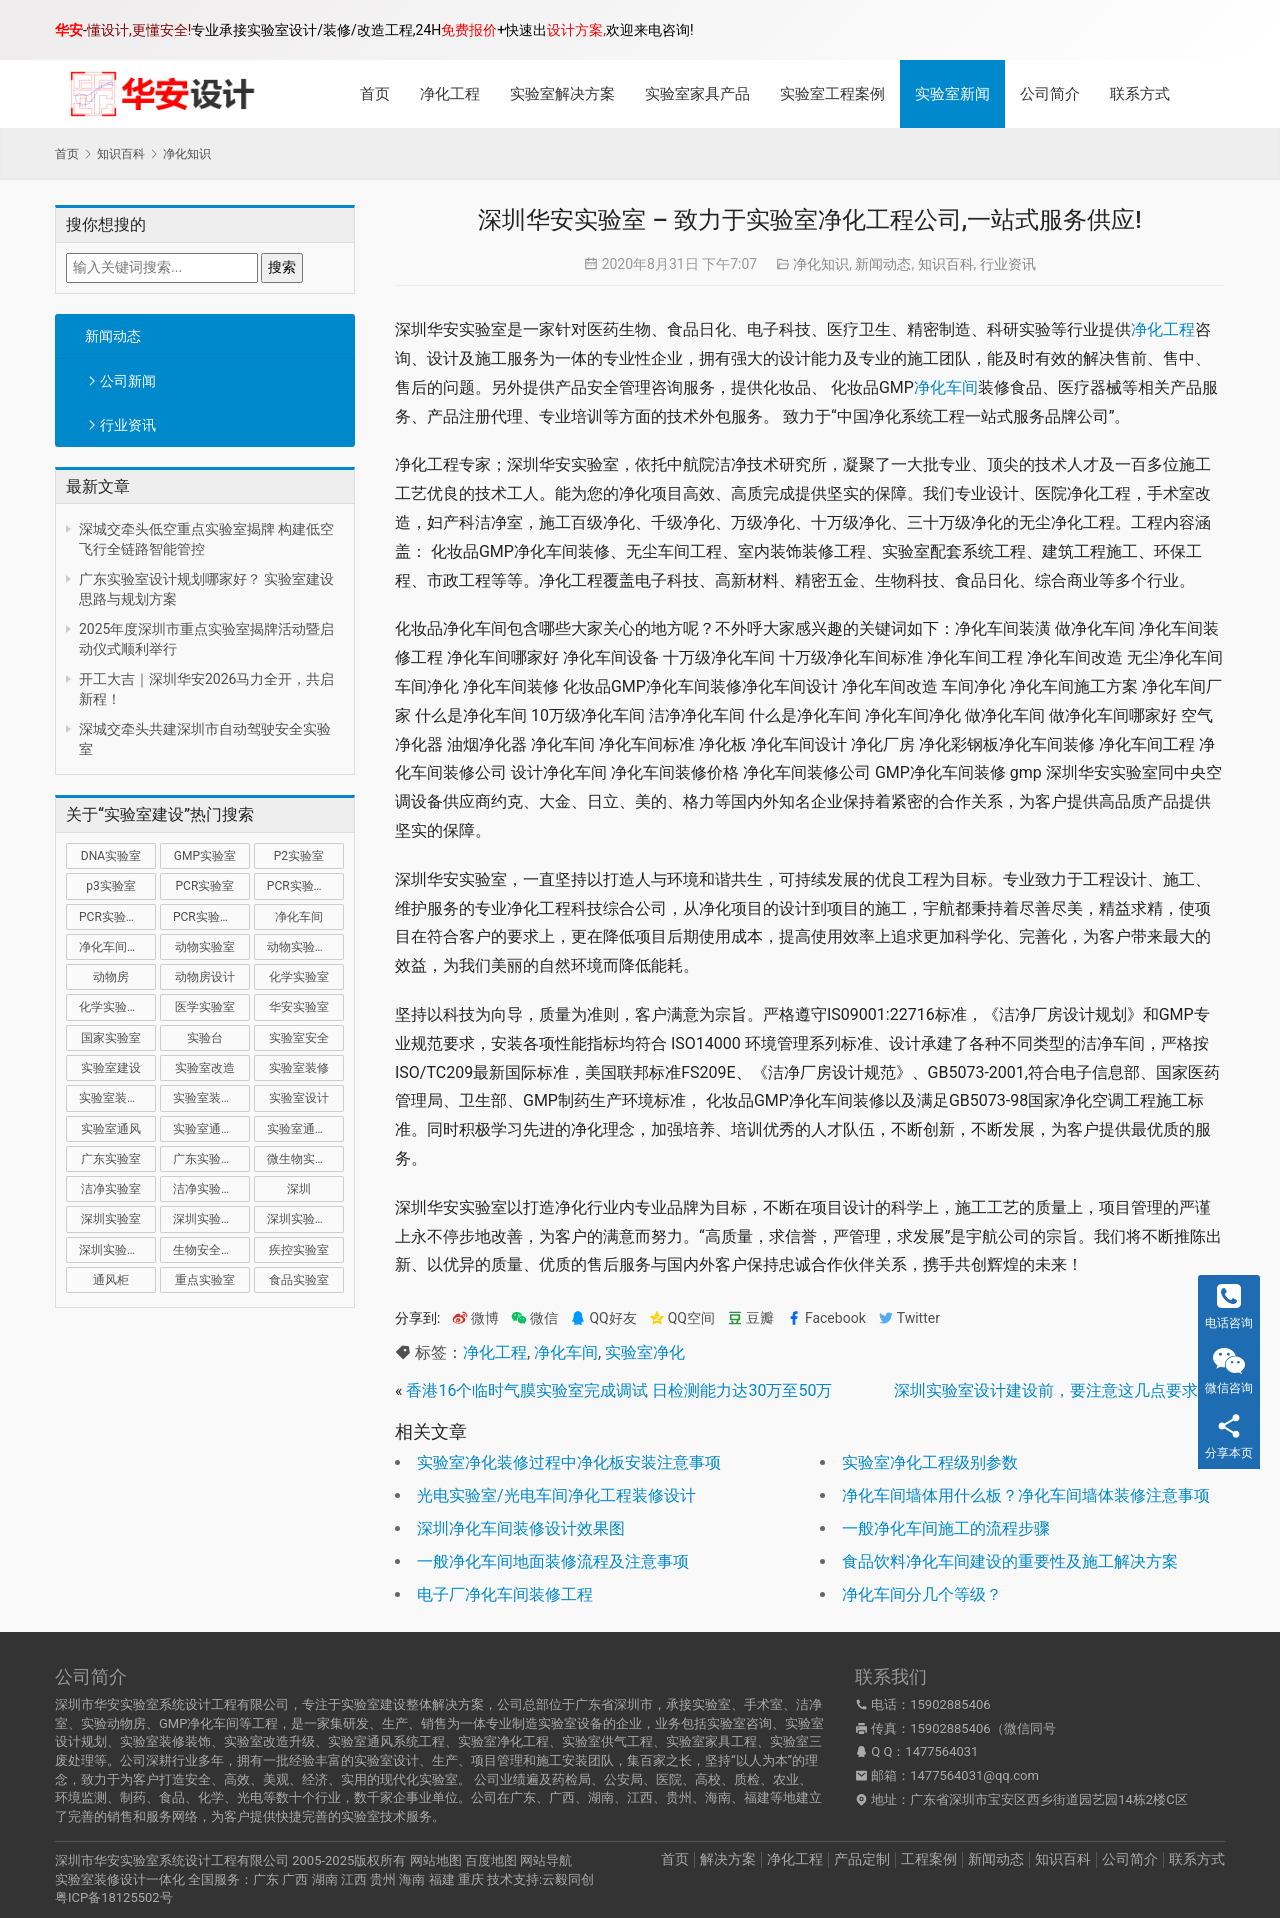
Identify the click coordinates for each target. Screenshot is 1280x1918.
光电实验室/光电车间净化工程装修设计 (556, 1495)
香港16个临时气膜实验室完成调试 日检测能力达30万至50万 (619, 1390)
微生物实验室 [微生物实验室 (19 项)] (303, 1159)
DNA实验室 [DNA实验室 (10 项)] (111, 856)
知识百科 (946, 264)
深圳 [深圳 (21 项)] (299, 1189)
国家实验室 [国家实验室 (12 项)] (111, 1038)
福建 (442, 1879)
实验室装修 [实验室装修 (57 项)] (299, 1068)
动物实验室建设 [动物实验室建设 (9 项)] (305, 947)
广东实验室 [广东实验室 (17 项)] (111, 1159)
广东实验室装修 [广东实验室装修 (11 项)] (211, 1159)
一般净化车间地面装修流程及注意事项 (553, 1561)
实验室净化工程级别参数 (930, 1462)
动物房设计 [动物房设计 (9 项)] (205, 977)
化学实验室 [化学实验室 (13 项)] (299, 977)
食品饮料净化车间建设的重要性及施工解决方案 (1010, 1561)
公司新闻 (128, 381)
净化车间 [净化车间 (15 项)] (299, 917)
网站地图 (436, 1860)
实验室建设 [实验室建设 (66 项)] (111, 1068)
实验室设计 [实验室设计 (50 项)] (299, 1098)
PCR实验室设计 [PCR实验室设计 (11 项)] (211, 917)
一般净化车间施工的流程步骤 (946, 1528)
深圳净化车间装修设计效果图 (521, 1528)
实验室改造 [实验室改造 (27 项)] (205, 1068)
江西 (354, 1879)
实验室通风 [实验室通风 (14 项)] (111, 1129)
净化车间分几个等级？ (922, 1594)
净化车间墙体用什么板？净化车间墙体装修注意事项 (1026, 1495)
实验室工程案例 (832, 94)
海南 (412, 1879)
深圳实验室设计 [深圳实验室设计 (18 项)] (117, 1250)
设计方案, (576, 30)
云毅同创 (568, 1879)
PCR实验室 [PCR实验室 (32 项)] (205, 886)
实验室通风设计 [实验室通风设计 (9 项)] (305, 1129)
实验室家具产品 (697, 94)
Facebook (826, 1318)
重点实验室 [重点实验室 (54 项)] (205, 1280)
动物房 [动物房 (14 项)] (111, 977)
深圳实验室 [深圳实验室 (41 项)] (111, 1219)
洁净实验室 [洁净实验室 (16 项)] (111, 1189)
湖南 (325, 1879)
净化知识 (821, 264)
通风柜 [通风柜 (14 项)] (111, 1280)
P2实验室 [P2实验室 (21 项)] (299, 856)
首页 (375, 94)
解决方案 (728, 1859)
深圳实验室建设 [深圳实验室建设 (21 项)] (211, 1219)
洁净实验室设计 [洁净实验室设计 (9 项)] (211, 1189)
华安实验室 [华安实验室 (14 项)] (299, 1007)
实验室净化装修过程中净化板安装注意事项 (569, 1462)
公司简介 (1050, 94)
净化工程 (450, 94)
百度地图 (491, 1860)
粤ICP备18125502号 (114, 1897)
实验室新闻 (952, 94)
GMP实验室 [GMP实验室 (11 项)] (205, 856)
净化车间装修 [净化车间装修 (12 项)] (115, 947)
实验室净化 (645, 1352)
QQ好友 (603, 1318)
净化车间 (946, 387)
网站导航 (546, 1860)
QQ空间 (682, 1318)
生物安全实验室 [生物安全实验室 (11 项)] (211, 1250)
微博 (475, 1318)
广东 (266, 1879)
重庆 (471, 1879)
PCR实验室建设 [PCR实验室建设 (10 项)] (305, 886)
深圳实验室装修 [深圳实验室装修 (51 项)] (305, 1219)
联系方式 (1140, 94)
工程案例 (929, 1859)
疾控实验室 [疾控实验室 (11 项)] (299, 1250)
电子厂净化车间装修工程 (505, 1594)
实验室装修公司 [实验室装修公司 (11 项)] (117, 1098)
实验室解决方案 (562, 94)
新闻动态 (113, 336)
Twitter (909, 1318)
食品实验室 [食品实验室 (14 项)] (299, 1280)
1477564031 (941, 1751)
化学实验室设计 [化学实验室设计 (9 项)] (117, 1007)
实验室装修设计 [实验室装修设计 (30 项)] (211, 1098)
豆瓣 (750, 1318)
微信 (534, 1318)
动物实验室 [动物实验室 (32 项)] (205, 947)
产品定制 (862, 1859)
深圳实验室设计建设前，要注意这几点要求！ (1054, 1390)
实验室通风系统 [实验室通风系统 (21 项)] (211, 1129)
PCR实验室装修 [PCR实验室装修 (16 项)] (117, 917)
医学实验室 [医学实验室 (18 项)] (205, 1007)
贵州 (383, 1879)
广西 (295, 1879)
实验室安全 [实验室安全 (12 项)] (299, 1038)
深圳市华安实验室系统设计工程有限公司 (172, 1860)
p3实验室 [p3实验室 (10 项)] (110, 886)
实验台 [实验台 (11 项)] (205, 1038)
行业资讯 (128, 425)
